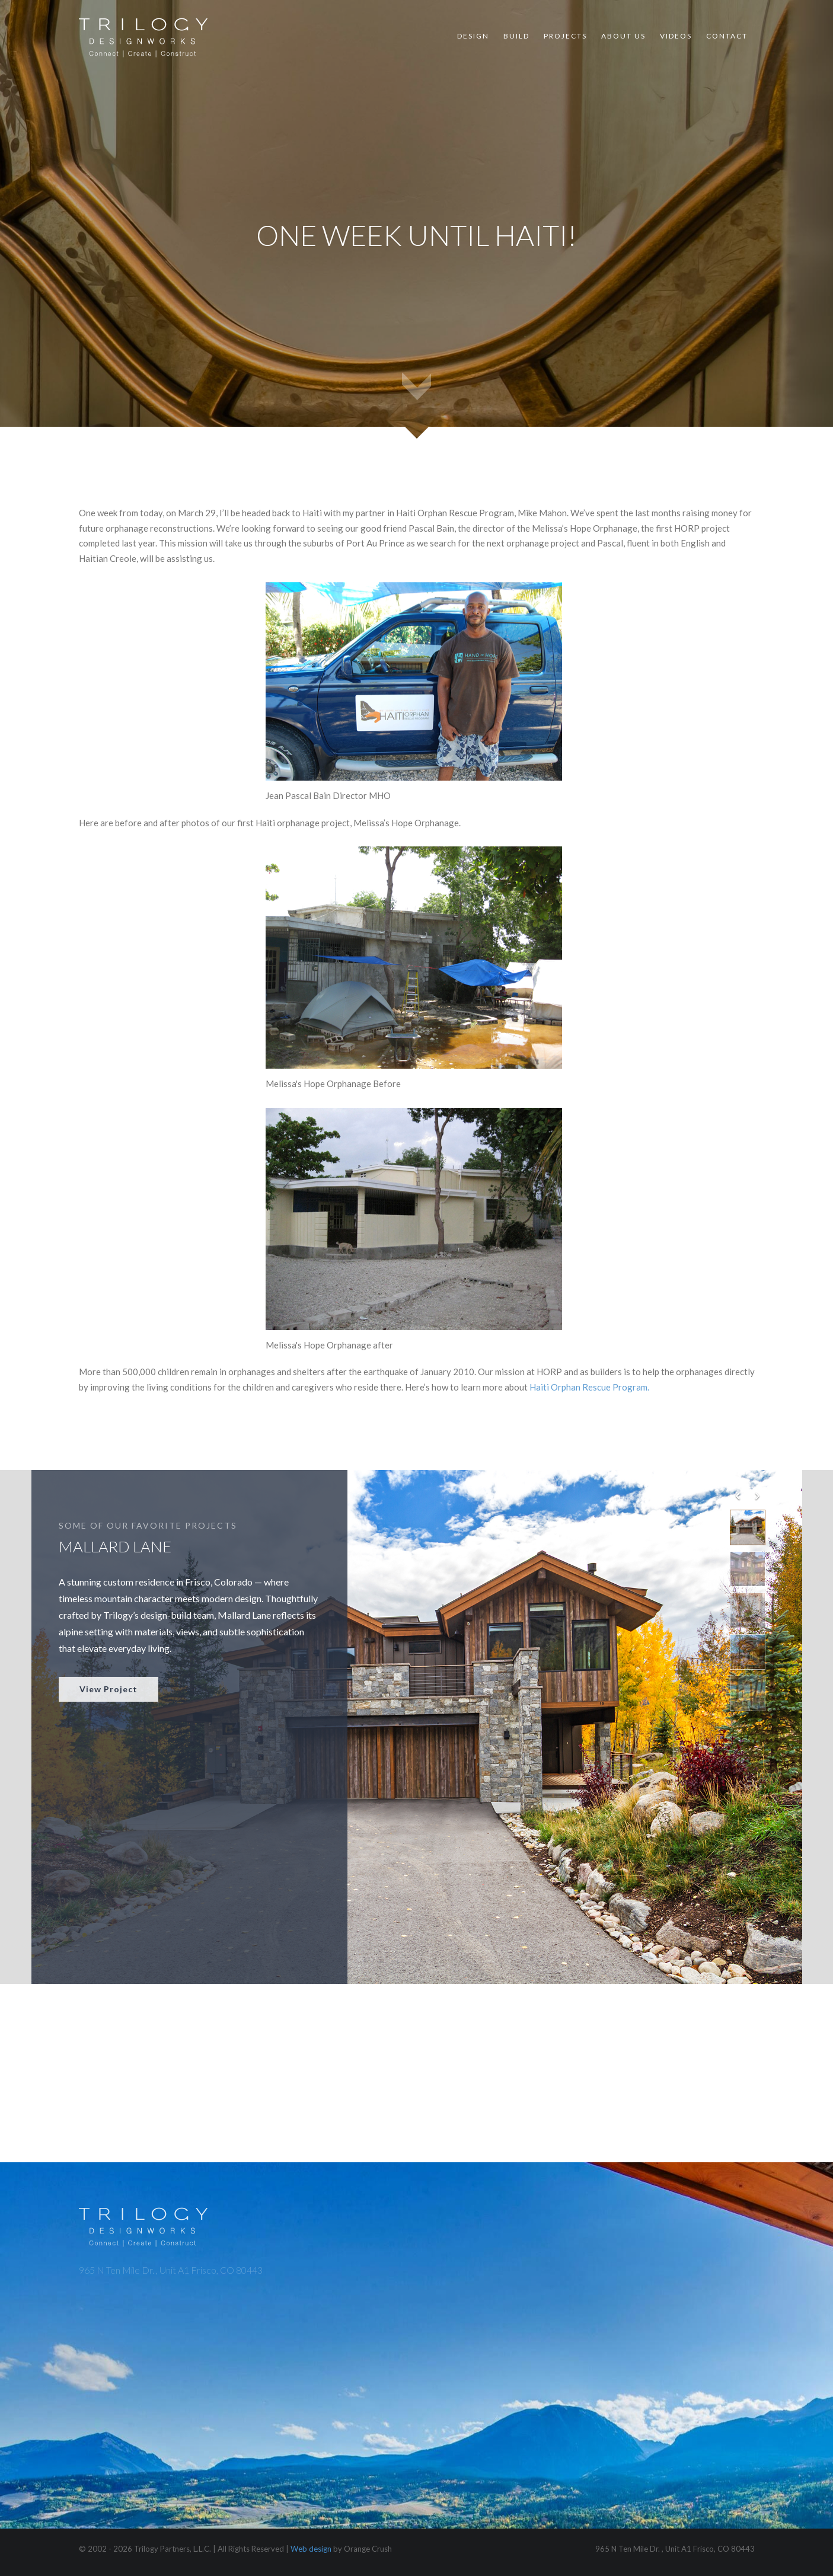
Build (516, 35)
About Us (623, 35)
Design (473, 35)
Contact (727, 35)
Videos (676, 35)
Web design (311, 2548)
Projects (565, 35)
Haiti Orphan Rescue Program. (589, 1396)
